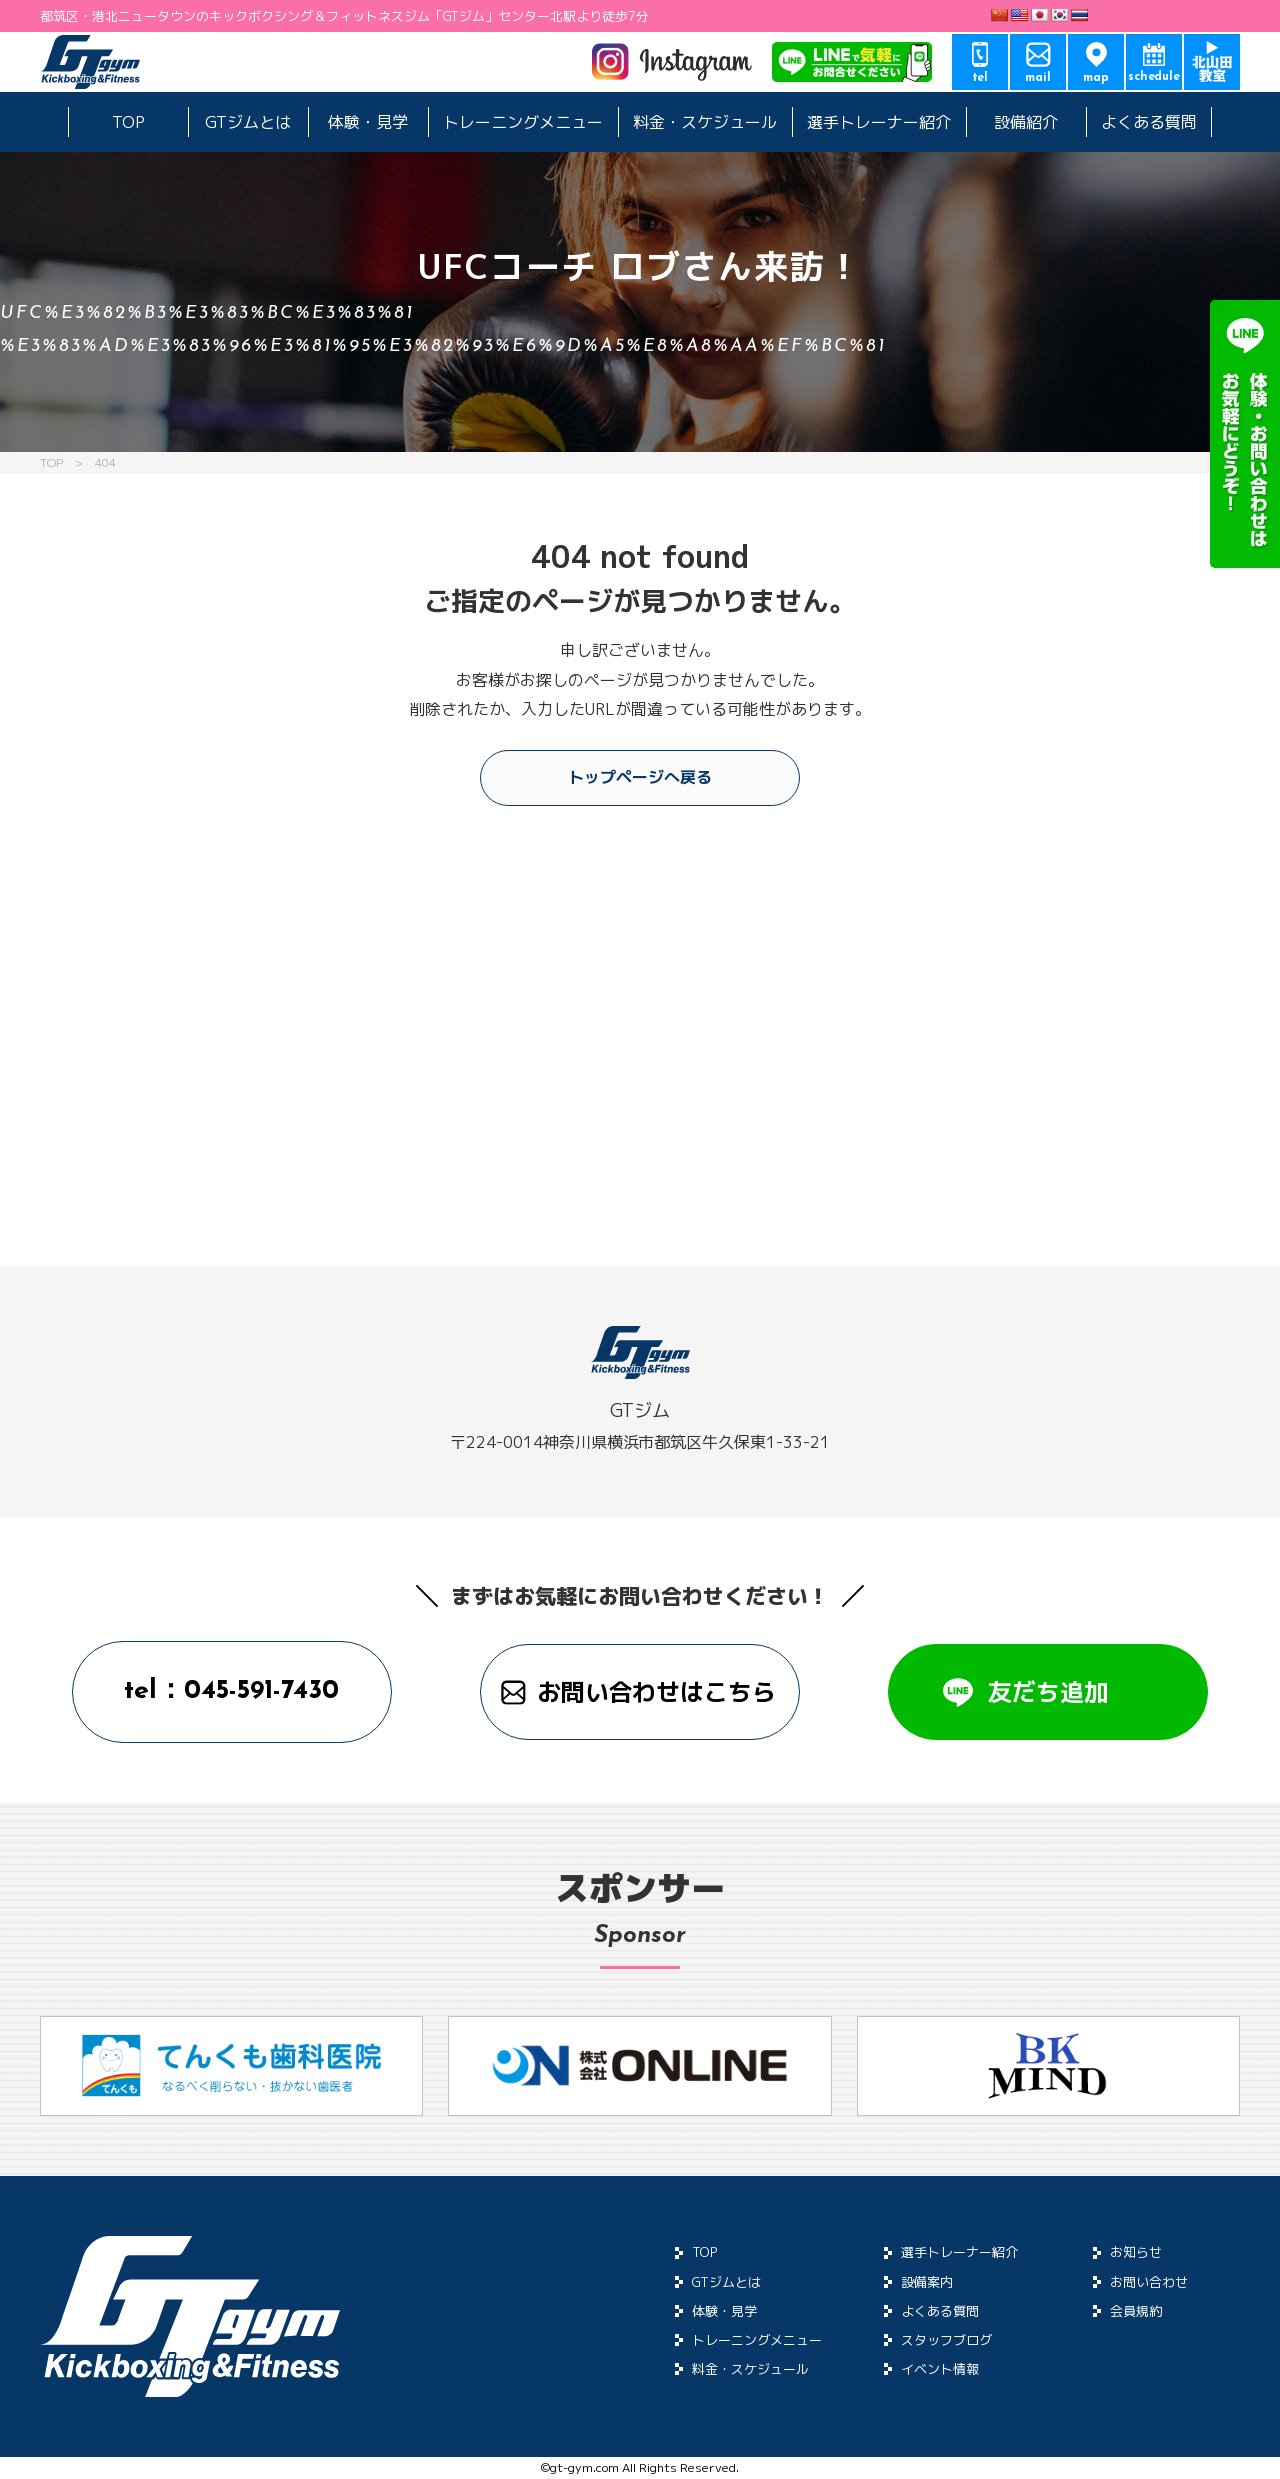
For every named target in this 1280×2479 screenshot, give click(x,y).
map (1096, 78)
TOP (128, 122)
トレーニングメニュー (523, 122)
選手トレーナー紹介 (879, 122)
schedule (1154, 77)
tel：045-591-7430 (231, 1691)
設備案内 (927, 2282)
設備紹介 (1026, 122)
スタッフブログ (946, 2340)
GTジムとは (248, 122)
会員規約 (1136, 2311)
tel (980, 78)
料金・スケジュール (705, 122)
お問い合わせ (1149, 2282)
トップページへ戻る (640, 777)
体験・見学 (368, 122)
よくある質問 (1149, 122)
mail (1038, 78)
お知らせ (1136, 2252)
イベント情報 (940, 2369)
